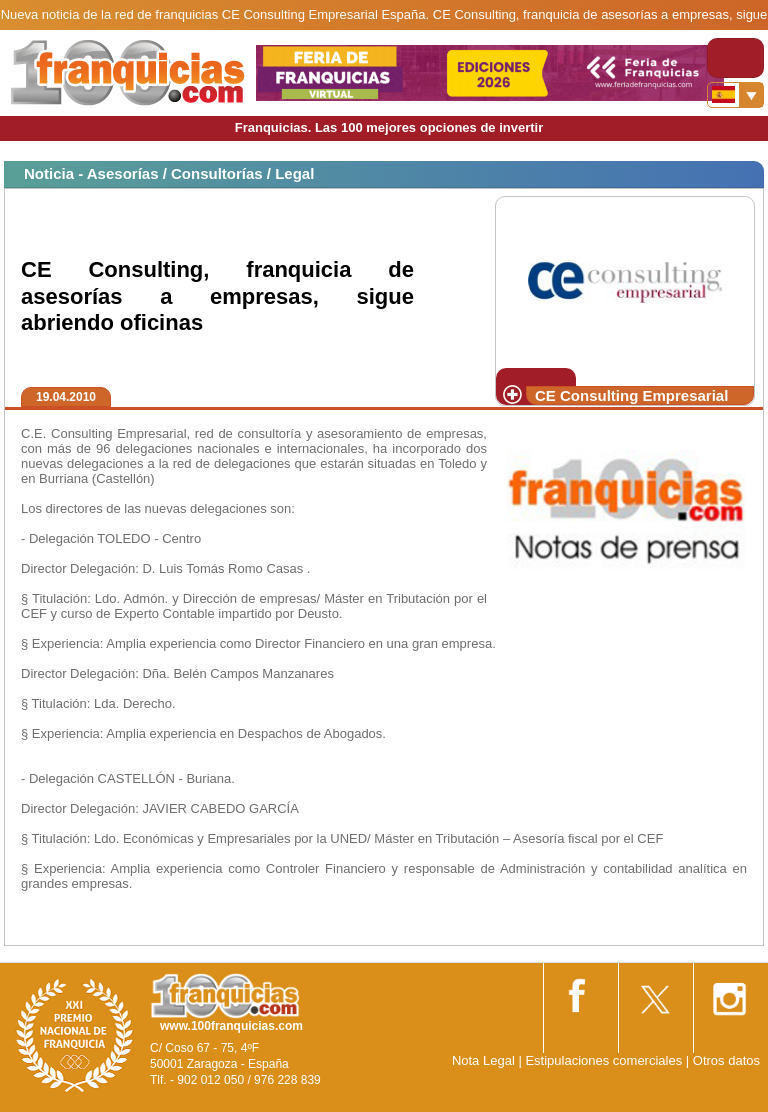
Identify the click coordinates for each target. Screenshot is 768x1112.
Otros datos (726, 1060)
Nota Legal (483, 1060)
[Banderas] (735, 95)
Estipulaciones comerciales (605, 1060)
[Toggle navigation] (735, 58)
